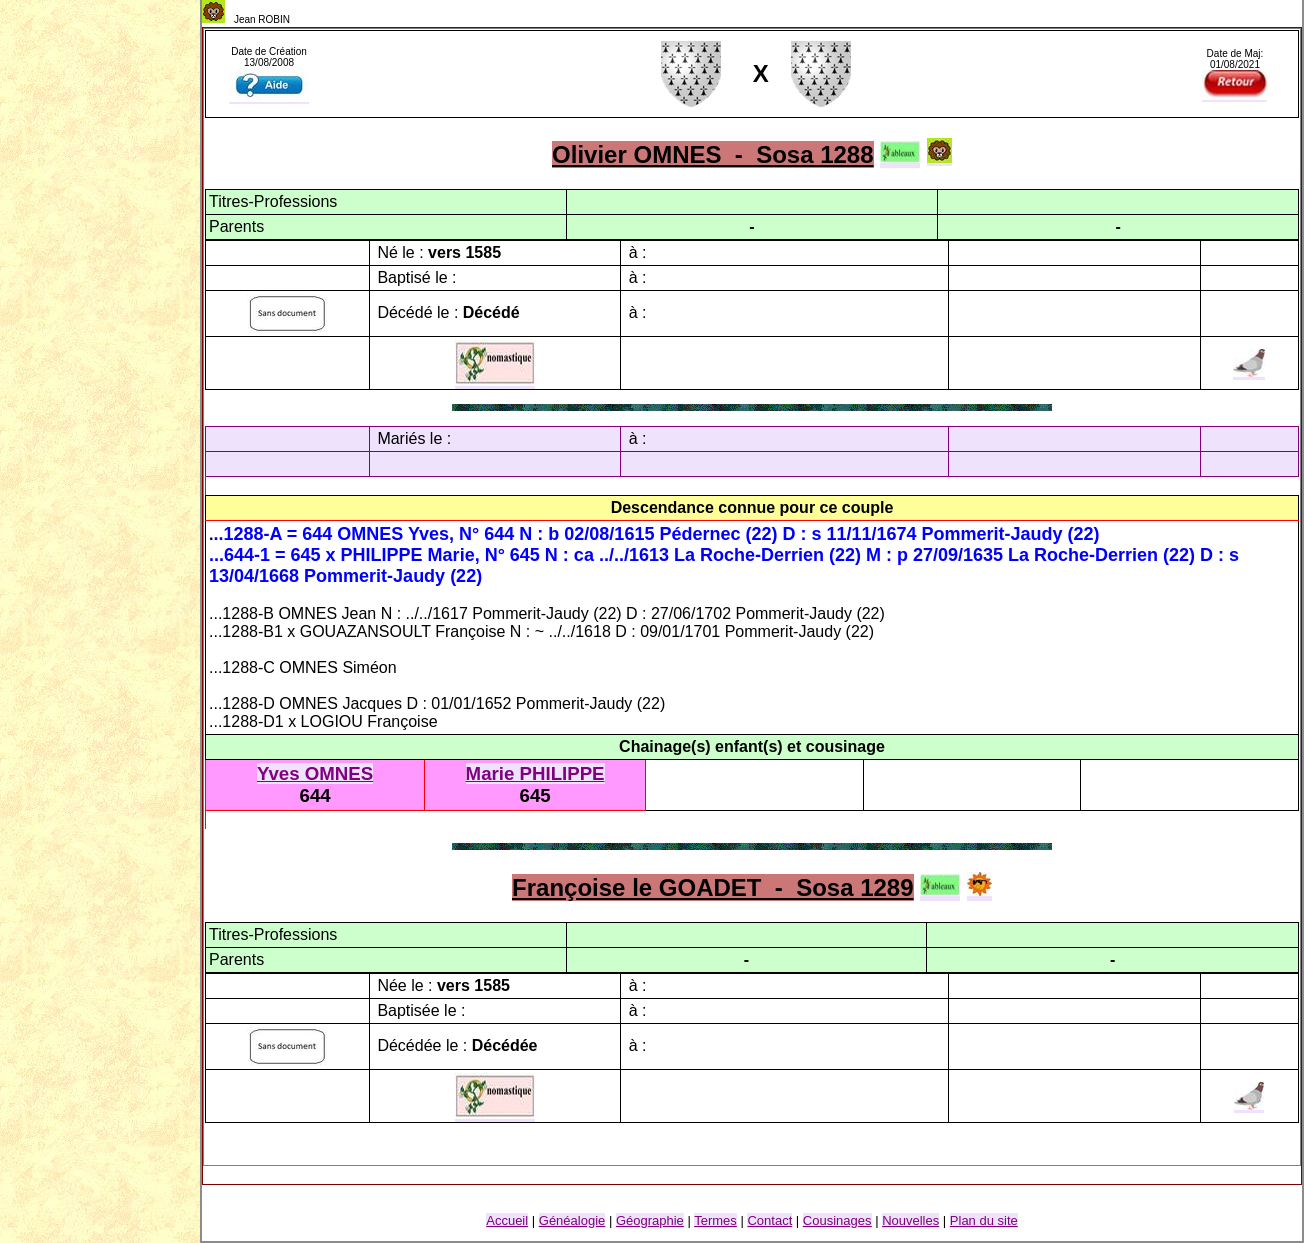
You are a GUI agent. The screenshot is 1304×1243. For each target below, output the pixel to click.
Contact (769, 1220)
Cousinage (837, 1220)
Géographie (650, 1220)
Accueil (507, 1220)
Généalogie (572, 1220)
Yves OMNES (315, 773)
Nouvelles (910, 1220)
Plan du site (984, 1220)
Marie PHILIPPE (535, 773)
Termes (715, 1220)
